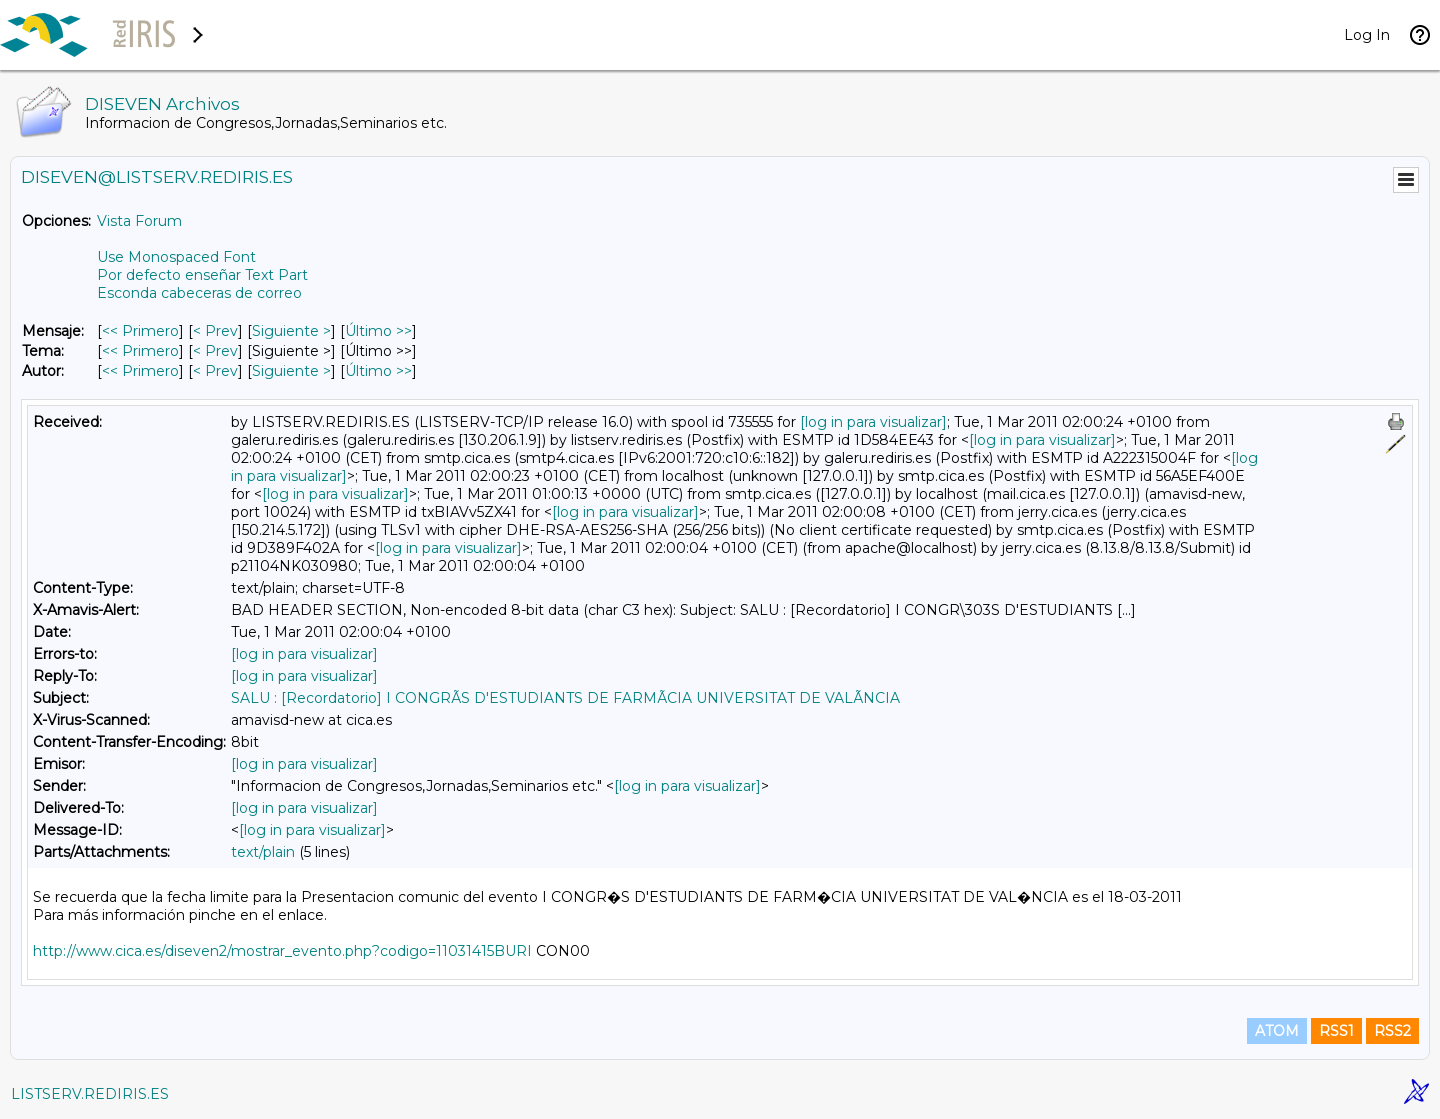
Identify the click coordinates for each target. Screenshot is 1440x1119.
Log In (1367, 35)
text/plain (263, 852)
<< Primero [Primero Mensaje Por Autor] (140, 371)
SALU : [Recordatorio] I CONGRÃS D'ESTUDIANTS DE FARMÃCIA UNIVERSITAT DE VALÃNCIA (565, 698)
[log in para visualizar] (873, 422)
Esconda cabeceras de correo (199, 293)
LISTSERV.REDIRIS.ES (90, 1094)
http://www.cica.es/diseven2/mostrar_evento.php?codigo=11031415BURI (282, 951)
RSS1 (1336, 1031)
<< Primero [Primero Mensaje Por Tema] (140, 351)
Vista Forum (139, 221)
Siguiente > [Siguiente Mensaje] (291, 331)
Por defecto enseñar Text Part (202, 275)
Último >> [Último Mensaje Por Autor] (378, 371)
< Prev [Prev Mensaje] (215, 331)
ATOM (1277, 1031)
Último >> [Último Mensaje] (378, 331)
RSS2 (1392, 1031)
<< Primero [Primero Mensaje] (140, 331)
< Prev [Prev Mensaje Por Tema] (215, 351)
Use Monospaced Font (176, 257)
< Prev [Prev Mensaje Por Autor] (215, 371)
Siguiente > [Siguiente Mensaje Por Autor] (291, 371)
